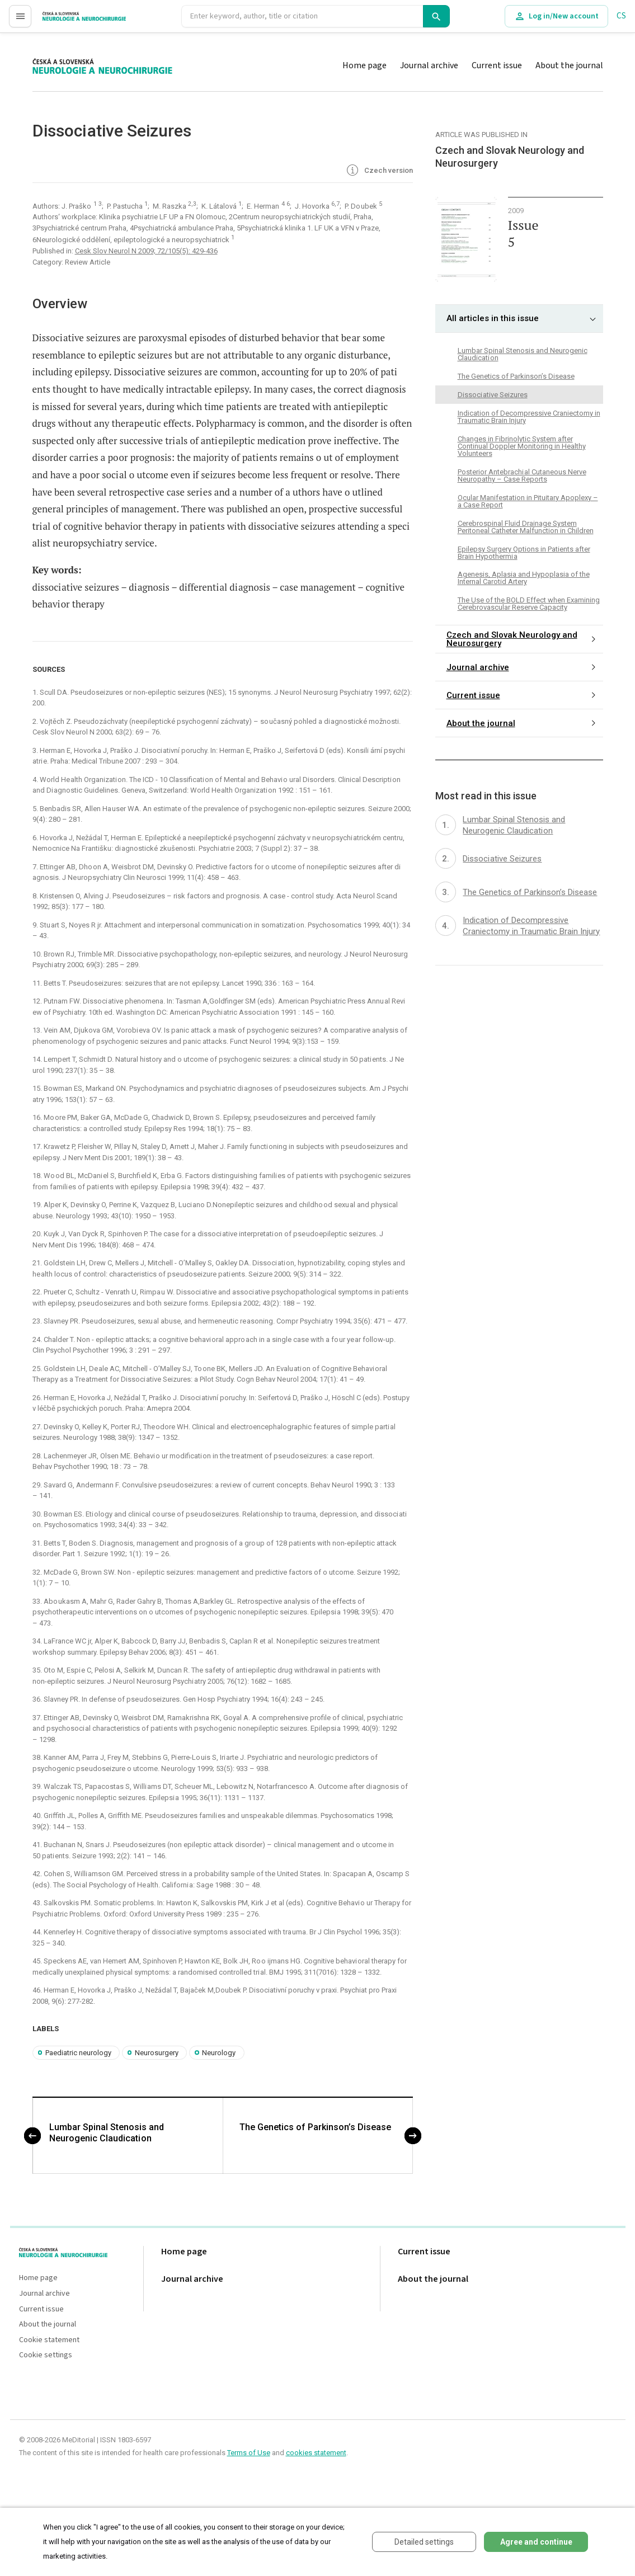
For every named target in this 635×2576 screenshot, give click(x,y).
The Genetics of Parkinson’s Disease (315, 2127)
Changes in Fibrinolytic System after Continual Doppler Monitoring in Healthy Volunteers (522, 446)
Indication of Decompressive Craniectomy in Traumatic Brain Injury (529, 417)
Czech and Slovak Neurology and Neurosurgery (511, 639)
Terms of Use (248, 2452)
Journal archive (429, 65)
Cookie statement (49, 2340)
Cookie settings (45, 2355)
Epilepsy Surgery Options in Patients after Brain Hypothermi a (524, 553)
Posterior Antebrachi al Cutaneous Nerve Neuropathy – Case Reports (522, 475)
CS (621, 16)
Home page (364, 65)
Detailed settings (424, 2541)
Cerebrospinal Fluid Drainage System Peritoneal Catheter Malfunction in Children (526, 527)
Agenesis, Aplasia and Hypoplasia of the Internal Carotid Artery (524, 578)
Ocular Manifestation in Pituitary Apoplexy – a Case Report (528, 501)
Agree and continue (536, 2541)
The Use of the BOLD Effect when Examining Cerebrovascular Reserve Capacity (529, 603)
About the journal (569, 65)
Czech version (379, 171)
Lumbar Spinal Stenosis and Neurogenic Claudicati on (106, 2133)
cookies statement (316, 2452)
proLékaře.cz (65, 21)
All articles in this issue (492, 318)
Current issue (497, 65)
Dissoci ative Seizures (493, 394)
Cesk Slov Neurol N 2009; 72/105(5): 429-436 (146, 251)
